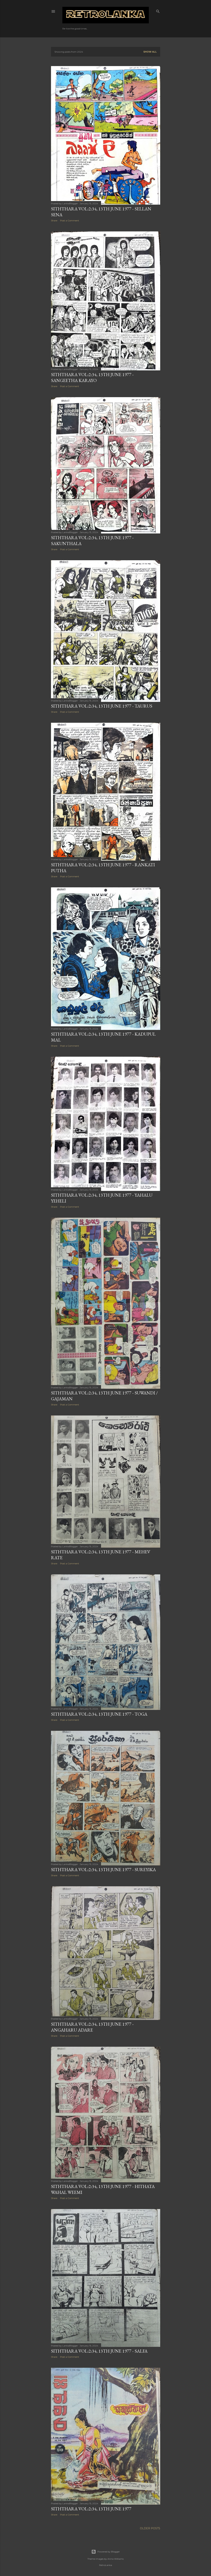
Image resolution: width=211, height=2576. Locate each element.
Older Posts (150, 2528)
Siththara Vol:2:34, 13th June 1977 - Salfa (99, 2351)
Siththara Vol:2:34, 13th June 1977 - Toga (99, 1714)
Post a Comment (69, 220)
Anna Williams (115, 2558)
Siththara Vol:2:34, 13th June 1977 (91, 2509)
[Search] (158, 10)
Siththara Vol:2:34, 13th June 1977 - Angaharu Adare (92, 2027)
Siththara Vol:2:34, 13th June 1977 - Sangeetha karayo (92, 377)
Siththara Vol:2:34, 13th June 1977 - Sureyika (103, 1869)
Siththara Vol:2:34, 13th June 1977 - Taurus (101, 706)
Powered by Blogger (105, 2551)
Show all (150, 51)
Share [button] (54, 220)
